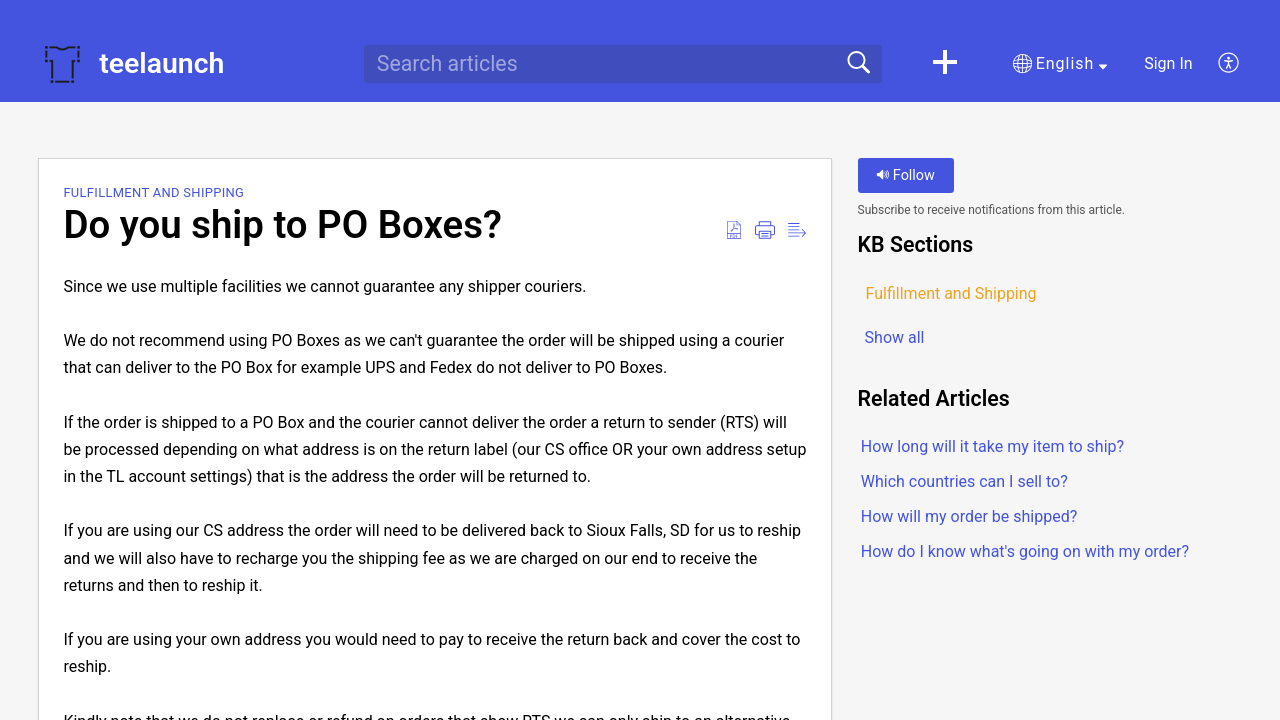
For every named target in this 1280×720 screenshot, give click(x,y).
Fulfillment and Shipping (153, 192)
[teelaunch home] (62, 64)
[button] (945, 64)
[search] (623, 64)
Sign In (1168, 63)
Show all (895, 337)
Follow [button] (905, 175)
